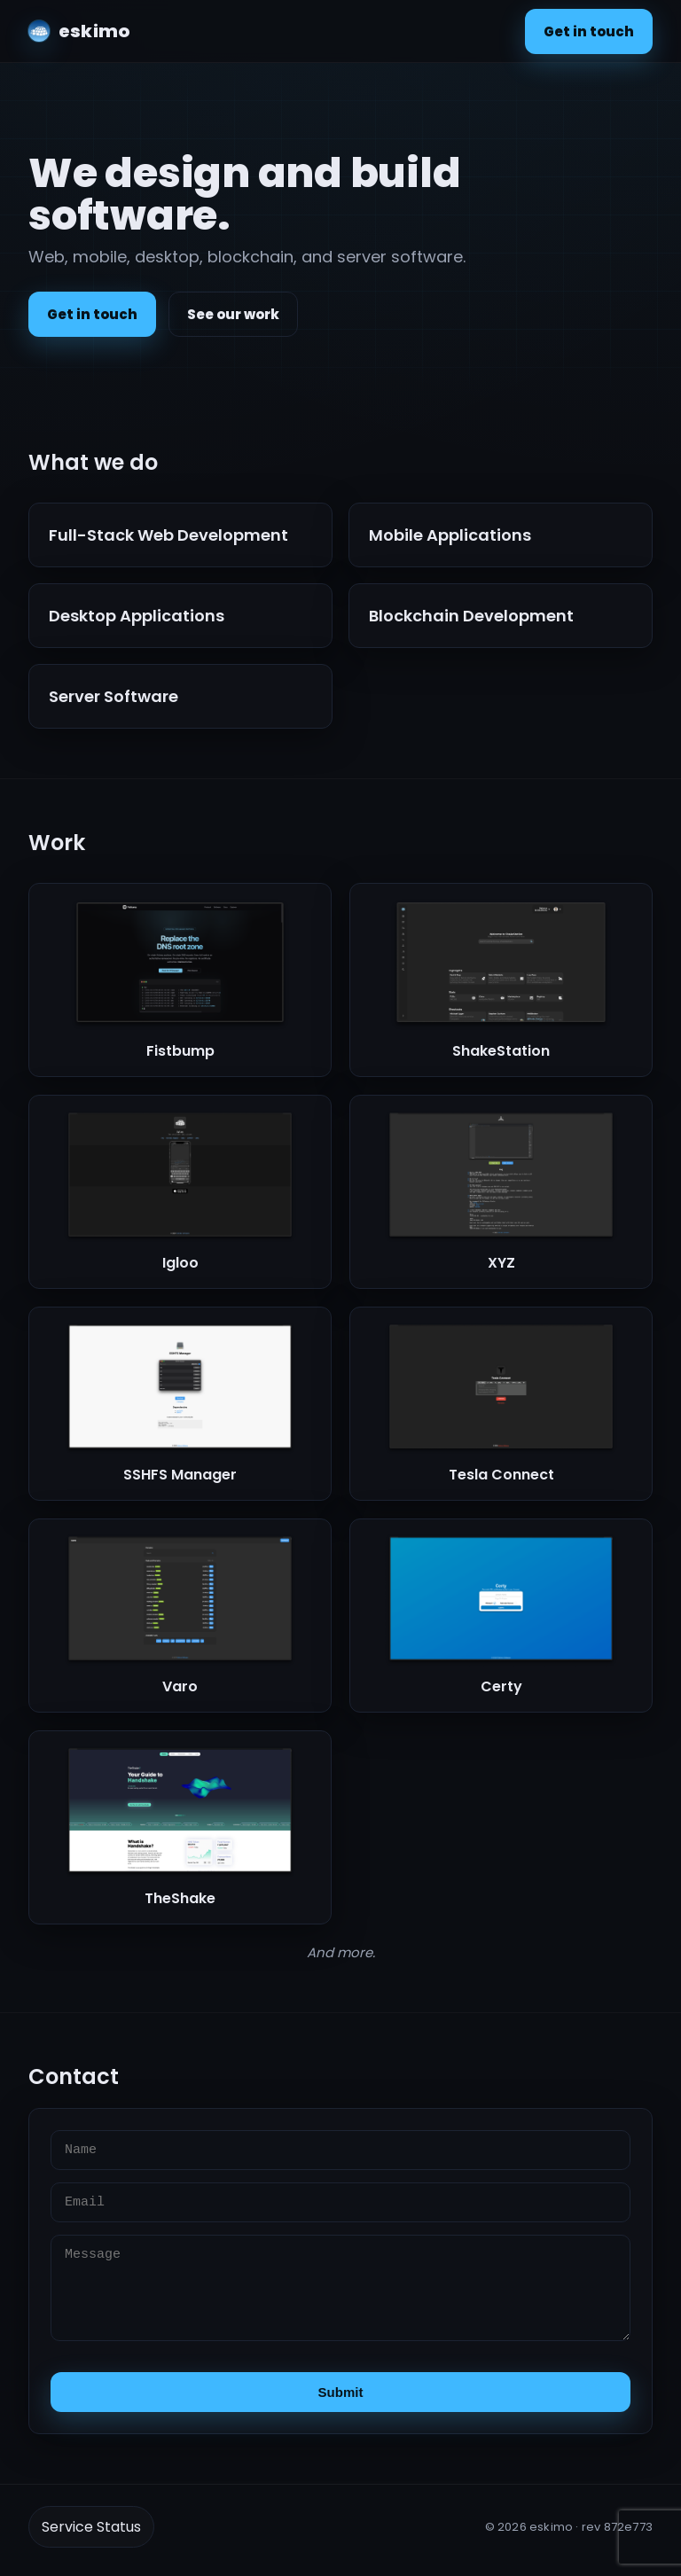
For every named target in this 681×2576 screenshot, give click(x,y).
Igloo (180, 1263)
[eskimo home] (78, 31)
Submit (341, 2392)
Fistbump (180, 1051)
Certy (501, 1686)
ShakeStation (501, 1051)
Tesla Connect (501, 1474)
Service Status (91, 2527)
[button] (180, 980)
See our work (233, 314)
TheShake (180, 1898)
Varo (180, 1686)
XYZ (501, 1263)
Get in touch (589, 31)
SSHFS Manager (180, 1474)
